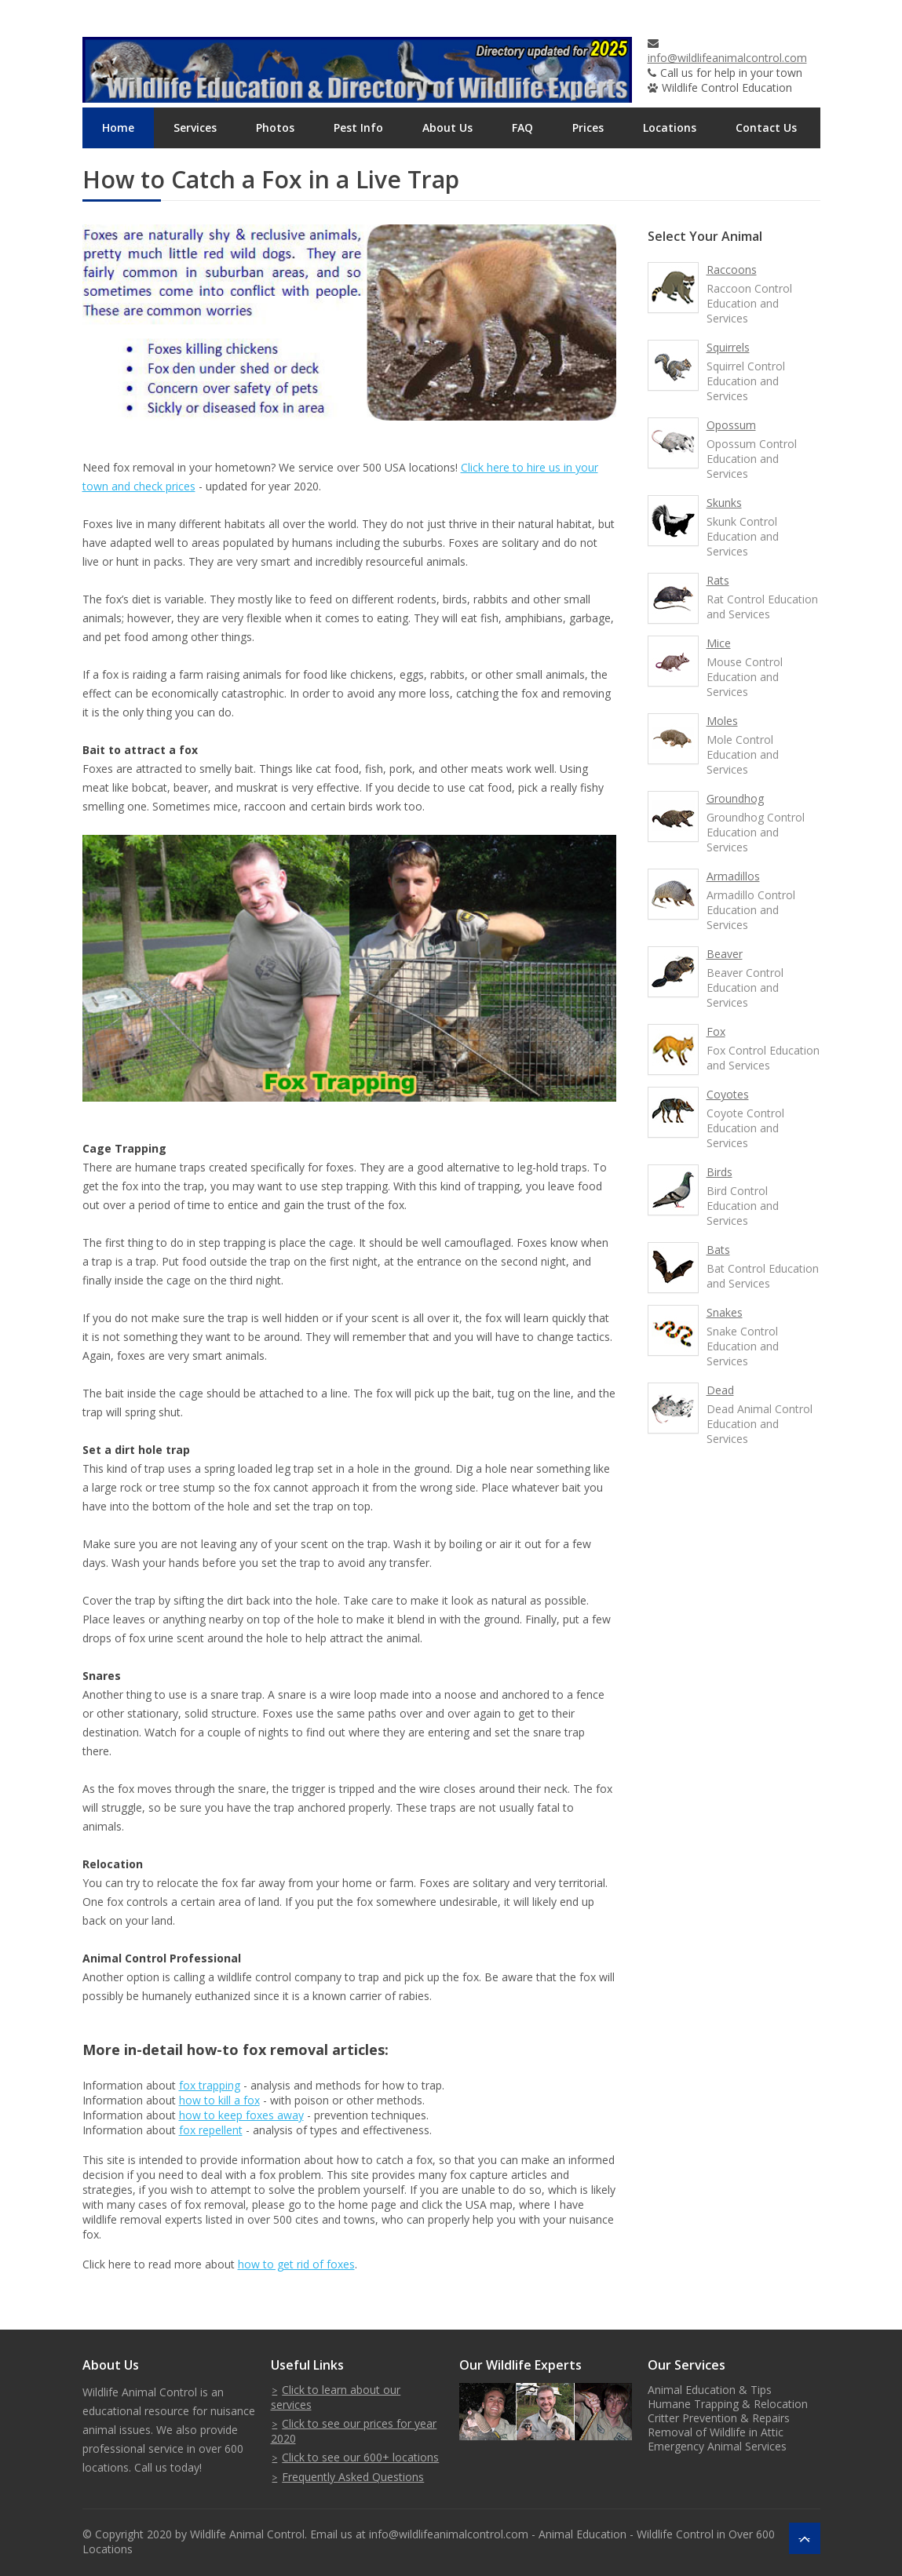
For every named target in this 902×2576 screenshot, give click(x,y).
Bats (718, 1249)
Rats (718, 580)
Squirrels (728, 347)
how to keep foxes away (241, 2115)
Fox (716, 1031)
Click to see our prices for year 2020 (354, 2431)
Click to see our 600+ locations (360, 2457)
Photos (275, 127)
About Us (447, 127)
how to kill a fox (219, 2100)
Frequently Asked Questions (353, 2476)
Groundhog (735, 798)
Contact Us (766, 127)
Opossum (731, 424)
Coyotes (728, 1094)
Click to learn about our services (336, 2397)
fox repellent (211, 2129)
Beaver (725, 953)
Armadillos (733, 876)
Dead (720, 1390)
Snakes (725, 1312)
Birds (719, 1171)
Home (118, 127)
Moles (722, 720)
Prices (588, 127)
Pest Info (358, 127)
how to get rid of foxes (296, 2264)
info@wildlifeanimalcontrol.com (727, 57)
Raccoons (732, 269)
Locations (669, 127)
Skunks (724, 502)
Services (195, 127)
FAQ (522, 127)
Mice (719, 643)
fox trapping (209, 2085)
